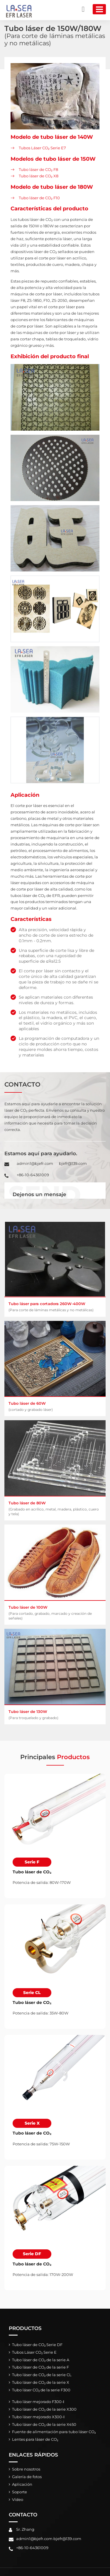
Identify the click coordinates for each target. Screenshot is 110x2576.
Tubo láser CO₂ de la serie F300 (41, 2390)
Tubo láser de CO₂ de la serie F (40, 2367)
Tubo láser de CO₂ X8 (38, 176)
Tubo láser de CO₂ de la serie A (40, 2360)
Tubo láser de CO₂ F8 (38, 169)
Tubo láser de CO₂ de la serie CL (42, 2375)
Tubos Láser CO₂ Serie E (34, 2352)
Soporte (19, 2492)
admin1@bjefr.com (35, 1163)
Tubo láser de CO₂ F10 (39, 197)
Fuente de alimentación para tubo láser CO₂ (54, 2432)
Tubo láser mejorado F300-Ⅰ (38, 2402)
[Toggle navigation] (99, 9)
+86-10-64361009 (33, 1174)
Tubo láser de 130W (55, 1714)
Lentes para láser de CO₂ (35, 2439)
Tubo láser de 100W (55, 1613)
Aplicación (22, 2484)
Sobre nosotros (26, 2469)
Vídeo (17, 2499)
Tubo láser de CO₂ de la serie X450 (44, 2424)
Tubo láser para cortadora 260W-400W (55, 1306)
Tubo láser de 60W (55, 1406)
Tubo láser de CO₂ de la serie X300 (44, 2409)
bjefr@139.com (73, 1163)
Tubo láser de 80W (55, 1508)
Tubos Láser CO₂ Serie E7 (42, 147)
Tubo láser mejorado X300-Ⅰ (38, 2417)
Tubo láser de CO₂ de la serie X (40, 2382)
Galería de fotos (27, 2477)
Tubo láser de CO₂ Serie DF (37, 2345)
